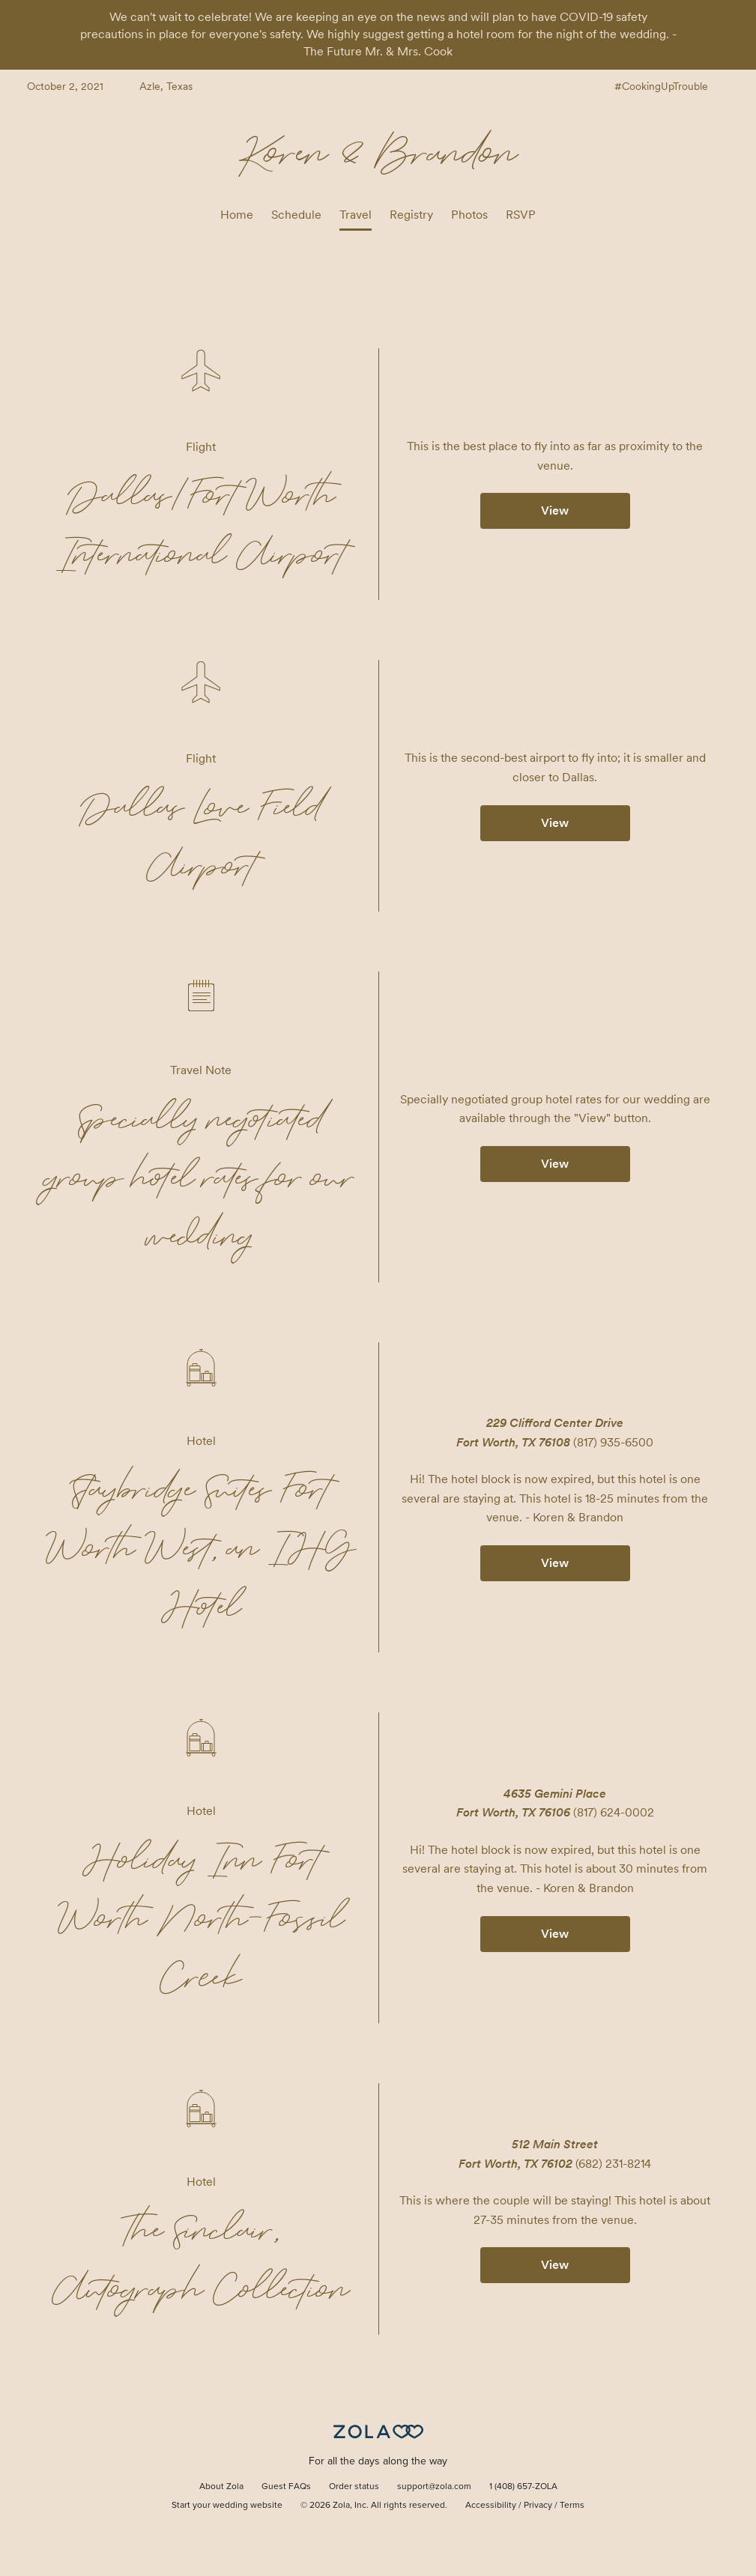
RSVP (521, 214)
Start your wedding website (227, 2505)
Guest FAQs (286, 2486)
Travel (355, 214)
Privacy (538, 2505)
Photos (469, 214)
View (555, 510)
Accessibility (490, 2505)
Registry (411, 214)
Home (236, 214)
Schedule (296, 214)
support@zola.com (434, 2486)
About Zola (221, 2486)
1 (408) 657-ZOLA (523, 2486)
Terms (572, 2505)
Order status (354, 2486)
